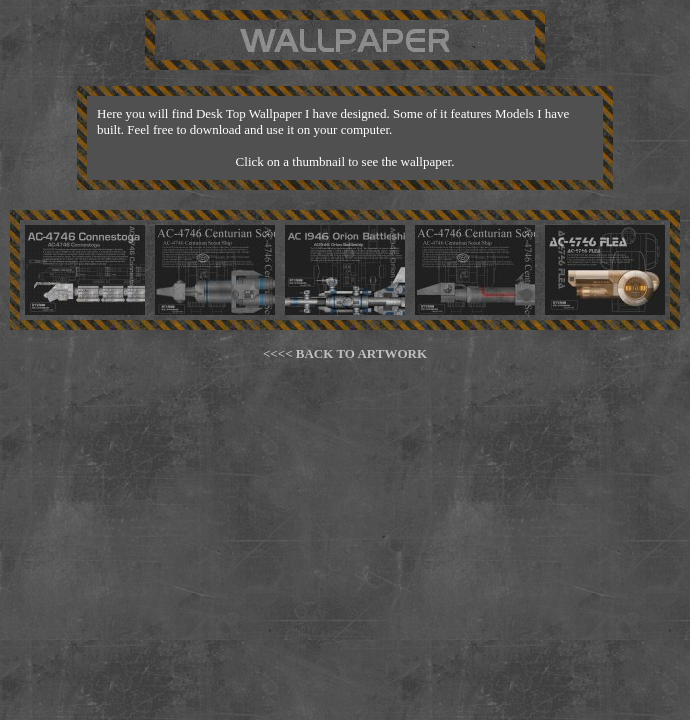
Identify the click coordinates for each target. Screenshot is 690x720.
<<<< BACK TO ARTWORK (345, 353)
